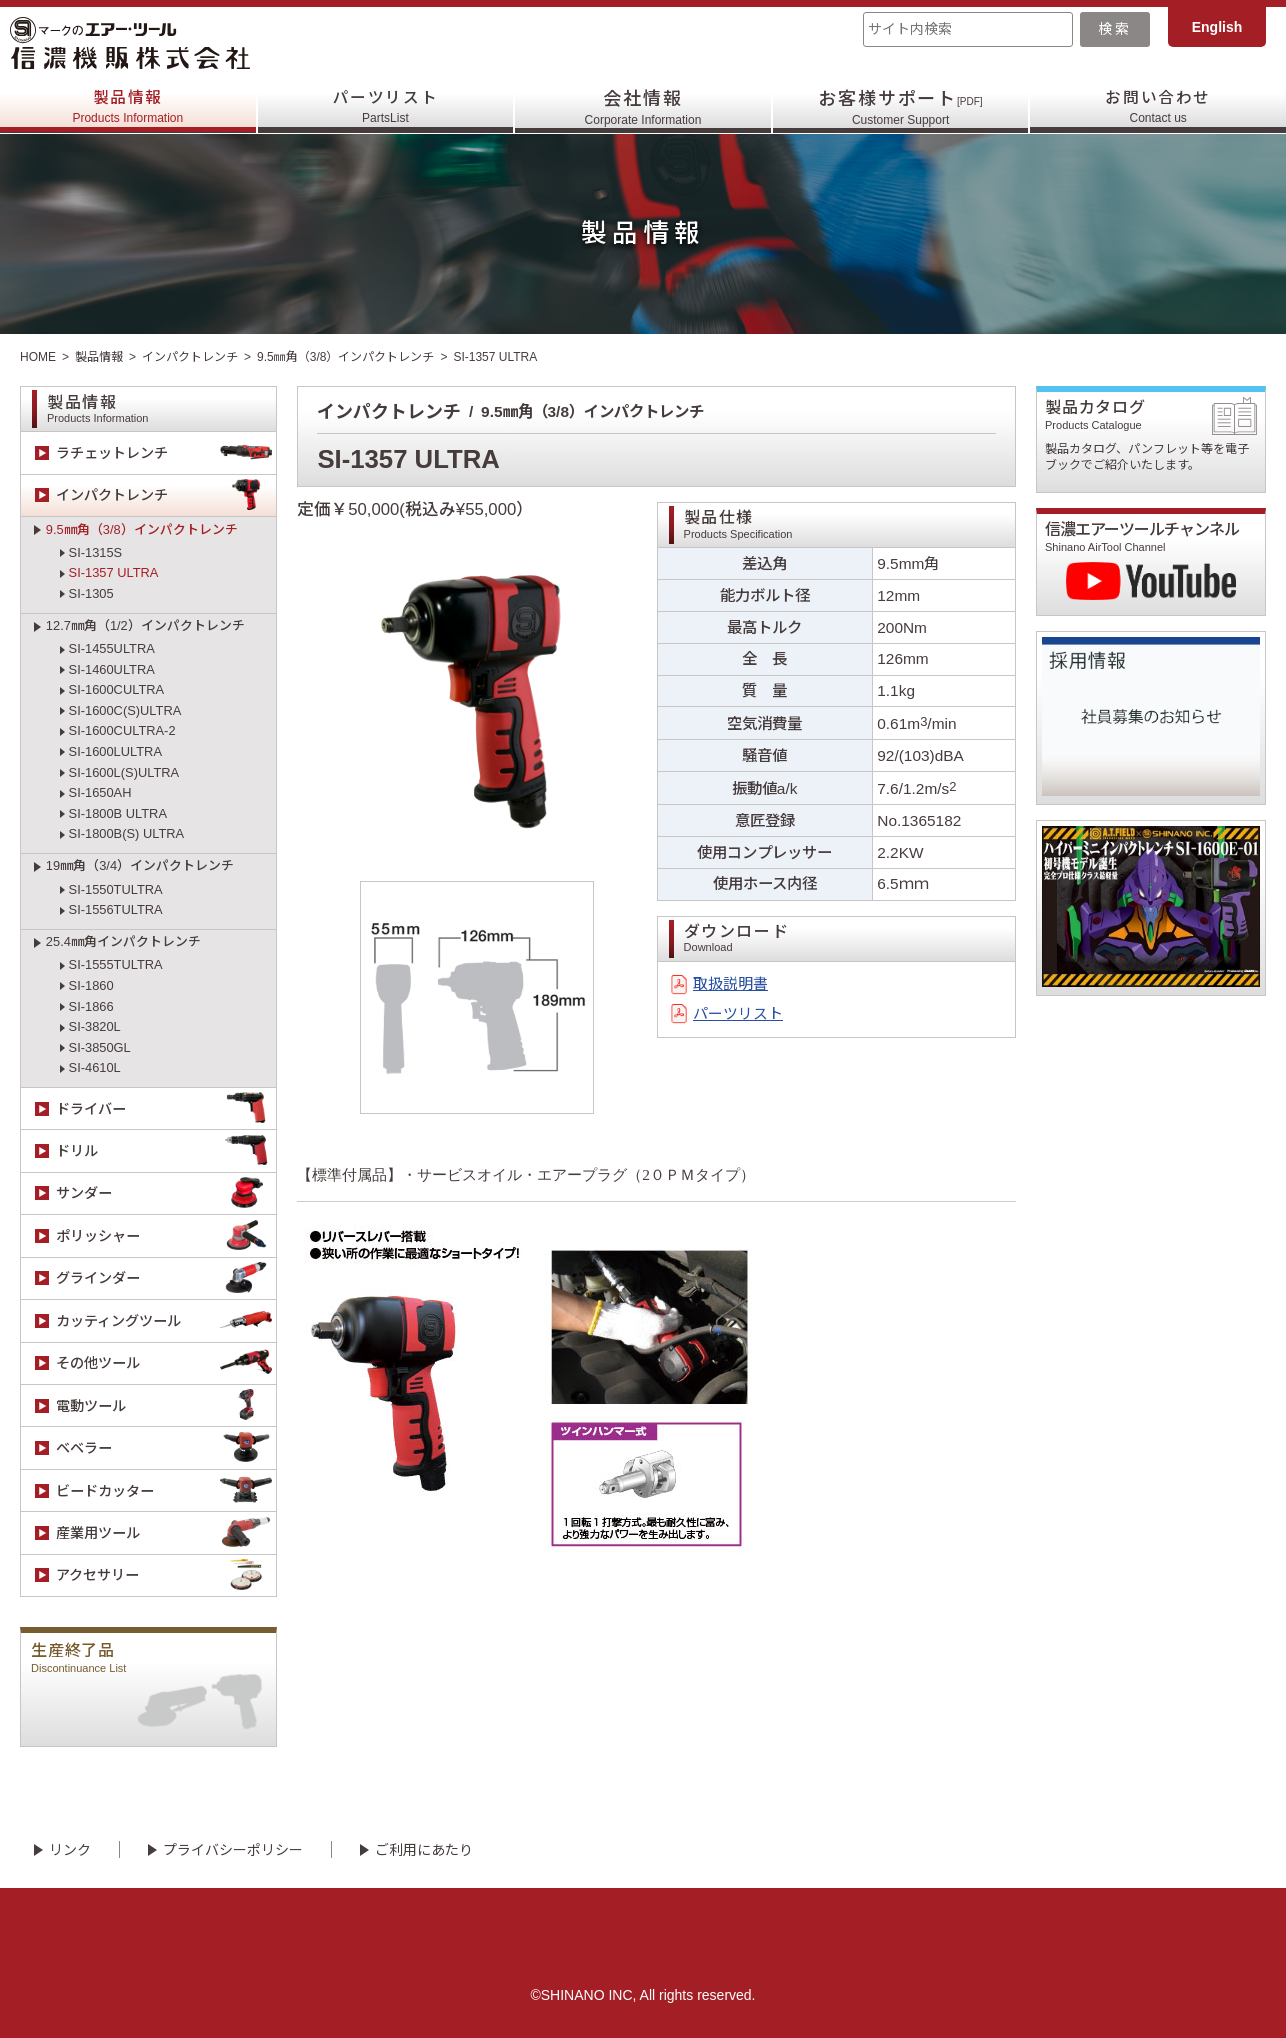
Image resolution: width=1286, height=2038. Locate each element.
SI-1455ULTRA (112, 648)
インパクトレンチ (190, 357)
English (1217, 27)
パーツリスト (385, 108)
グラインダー (166, 1278)
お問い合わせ (1158, 108)
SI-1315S (96, 552)
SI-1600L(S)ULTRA (124, 772)
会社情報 (643, 108)
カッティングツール (166, 1320)
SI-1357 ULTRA (114, 572)
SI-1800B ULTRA (118, 813)
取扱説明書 (730, 984)
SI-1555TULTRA (116, 964)
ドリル (166, 1150)
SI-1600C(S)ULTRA (125, 710)
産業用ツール (166, 1532)
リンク (70, 1850)
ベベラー (166, 1448)
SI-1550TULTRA (116, 889)
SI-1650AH (100, 792)
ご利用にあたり (424, 1850)
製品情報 (127, 108)
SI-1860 (91, 985)
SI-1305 (91, 593)
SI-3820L (95, 1026)
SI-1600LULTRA (115, 751)
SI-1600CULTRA (117, 689)
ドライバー (166, 1108)
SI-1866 (91, 1006)
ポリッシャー (166, 1235)
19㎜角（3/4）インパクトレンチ (140, 865)
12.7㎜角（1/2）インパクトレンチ (145, 625)
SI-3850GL (100, 1047)
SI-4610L (95, 1067)
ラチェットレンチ (166, 452)
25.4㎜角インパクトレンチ (123, 941)
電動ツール (166, 1405)
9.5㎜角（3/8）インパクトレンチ (345, 357)
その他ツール (166, 1363)
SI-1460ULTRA (112, 669)
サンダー (166, 1193)
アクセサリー (166, 1575)
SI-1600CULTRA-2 (122, 730)
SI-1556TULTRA (116, 909)
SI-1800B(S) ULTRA (127, 833)
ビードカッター (166, 1490)
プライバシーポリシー (233, 1850)
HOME (38, 357)
